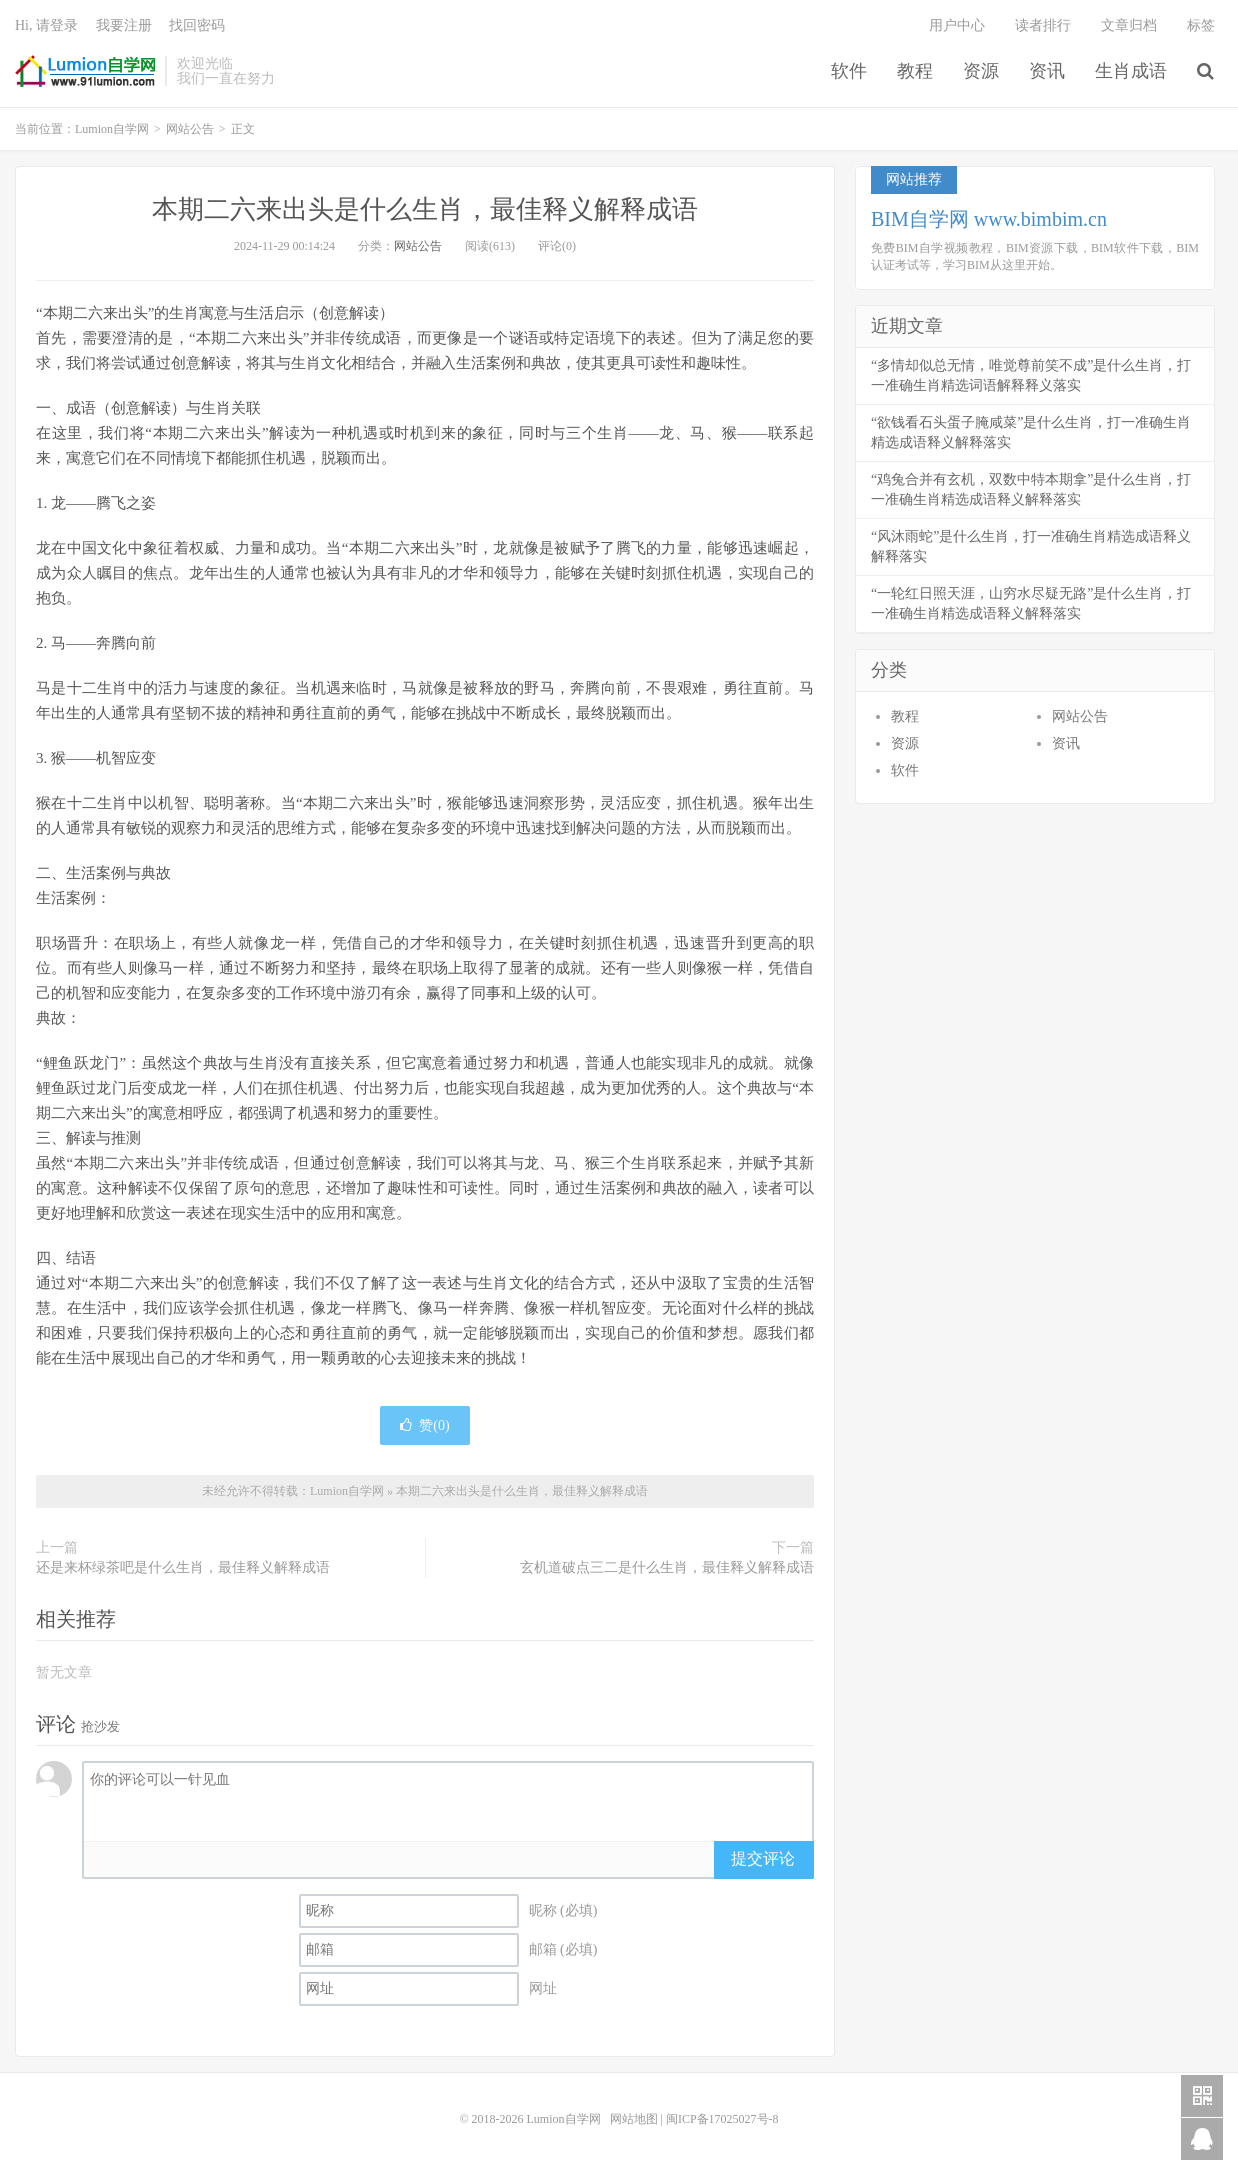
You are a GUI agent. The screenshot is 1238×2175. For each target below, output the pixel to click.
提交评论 (763, 1858)
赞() (424, 1425)
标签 (1201, 25)
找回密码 (197, 25)
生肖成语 (1131, 71)
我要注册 (124, 25)
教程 (915, 71)
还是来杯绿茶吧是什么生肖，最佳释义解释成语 (183, 1567)
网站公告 (190, 129)
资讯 (1047, 71)
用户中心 (957, 25)
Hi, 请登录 (46, 25)
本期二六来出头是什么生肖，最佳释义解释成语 (425, 209)
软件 (849, 71)
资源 (981, 71)
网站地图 (634, 2119)
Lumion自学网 (85, 71)
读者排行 (1043, 25)
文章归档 (1129, 25)
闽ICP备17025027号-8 (722, 2119)
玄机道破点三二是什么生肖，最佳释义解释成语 (667, 1567)
